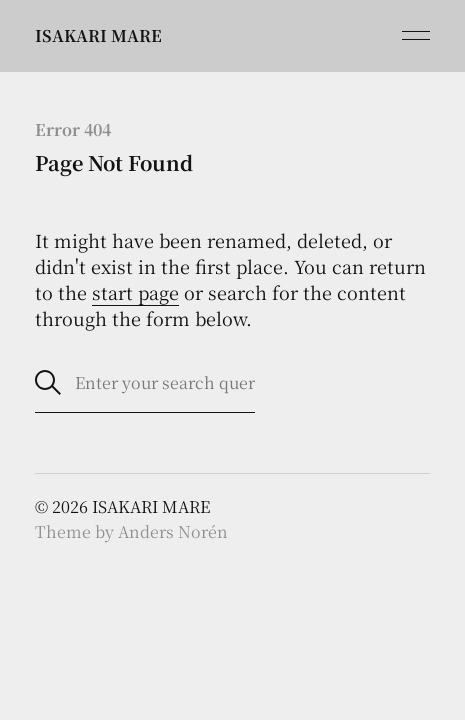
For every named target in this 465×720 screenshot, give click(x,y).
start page (135, 292)
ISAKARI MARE (98, 35)
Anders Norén (173, 531)
